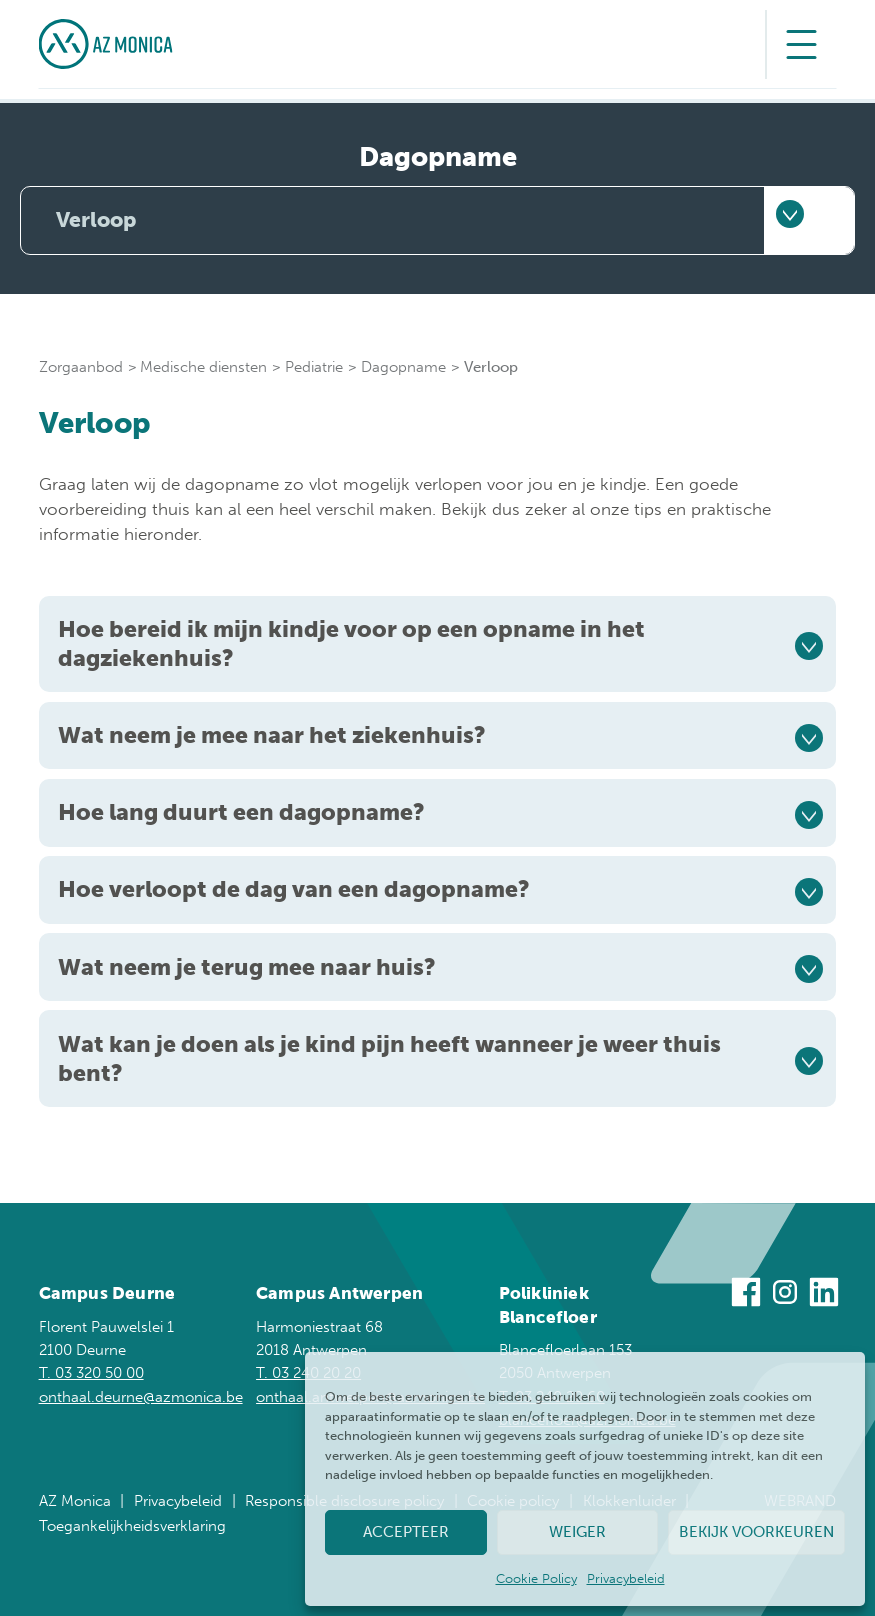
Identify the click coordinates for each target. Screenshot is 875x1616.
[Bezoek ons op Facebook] (746, 1295)
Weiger (577, 1532)
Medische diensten (203, 366)
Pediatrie (314, 366)
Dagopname (403, 366)
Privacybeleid (626, 1578)
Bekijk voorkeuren (756, 1532)
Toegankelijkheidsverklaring (132, 1525)
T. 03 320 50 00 (91, 1372)
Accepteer (406, 1532)
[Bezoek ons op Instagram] (785, 1295)
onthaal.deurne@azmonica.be (141, 1396)
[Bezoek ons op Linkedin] (824, 1295)
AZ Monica (75, 1500)
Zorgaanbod (81, 366)
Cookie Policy (536, 1578)
